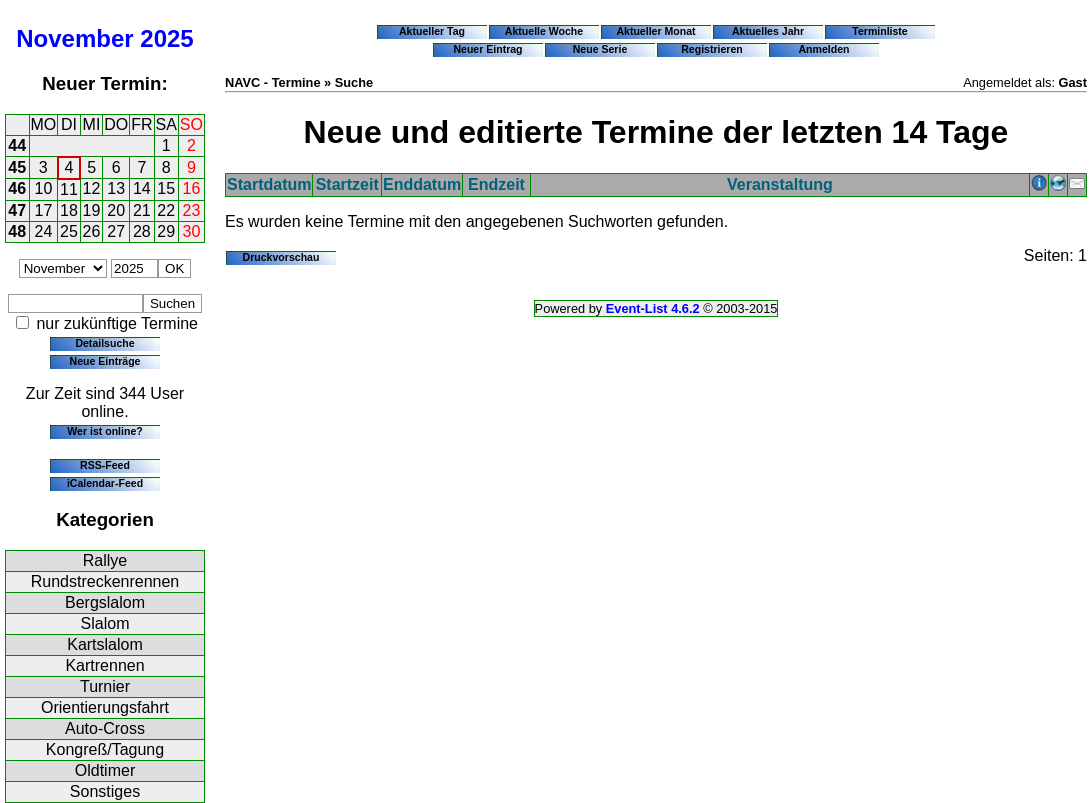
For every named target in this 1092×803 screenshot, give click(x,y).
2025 (166, 38)
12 (92, 188)
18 (69, 210)
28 (142, 231)
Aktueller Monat (655, 31)
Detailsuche (104, 343)
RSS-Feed (105, 465)
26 (92, 231)
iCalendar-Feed (105, 483)
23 (192, 210)
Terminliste (879, 31)
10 (44, 188)
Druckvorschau (281, 257)
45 (17, 167)
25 (69, 231)
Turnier (105, 686)
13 (116, 188)
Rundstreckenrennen (105, 581)
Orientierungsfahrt (105, 707)
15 (166, 188)
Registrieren (712, 49)
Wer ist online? (104, 431)
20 (116, 210)
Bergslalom (105, 602)
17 (44, 210)
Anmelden (824, 49)
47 (17, 210)
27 (116, 231)
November (74, 38)
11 (69, 189)
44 (17, 145)
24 (44, 231)
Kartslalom (105, 644)
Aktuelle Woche (544, 31)
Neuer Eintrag (487, 49)
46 (17, 188)
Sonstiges (105, 791)
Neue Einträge (105, 361)
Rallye (105, 560)
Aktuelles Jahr (768, 31)
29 (166, 231)
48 (17, 231)
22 (166, 210)
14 (142, 188)
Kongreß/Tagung (105, 749)
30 (192, 231)
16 (192, 188)
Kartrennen (104, 665)
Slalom (105, 623)
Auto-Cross (105, 728)
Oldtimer (105, 770)
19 (92, 210)
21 (142, 210)
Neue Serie (600, 49)
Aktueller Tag (432, 31)
